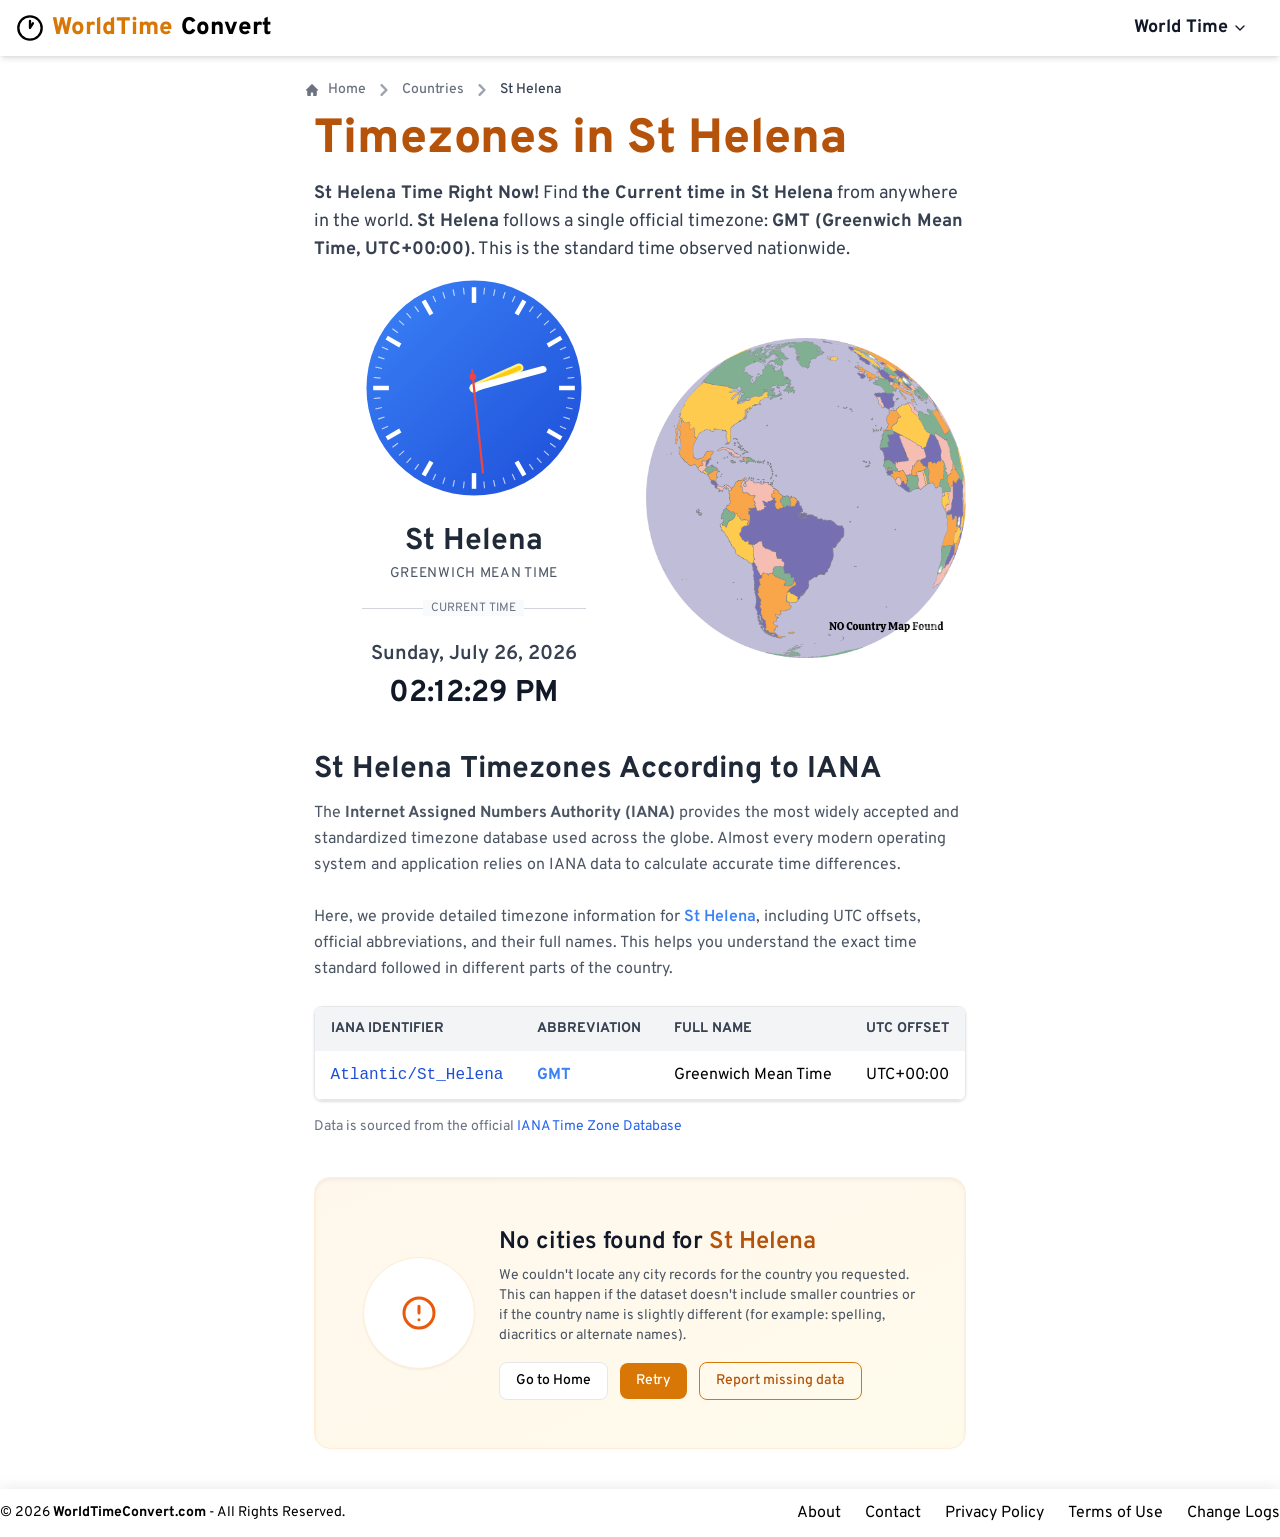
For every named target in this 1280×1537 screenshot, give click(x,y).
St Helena (720, 917)
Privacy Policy (994, 1513)
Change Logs (1233, 1513)
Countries (433, 89)
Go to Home (553, 1380)
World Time (1191, 27)
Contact (893, 1513)
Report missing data (780, 1380)
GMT (554, 1075)
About (819, 1513)
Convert (144, 28)
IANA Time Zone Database (599, 1126)
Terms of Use (1115, 1513)
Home (336, 89)
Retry (653, 1380)
